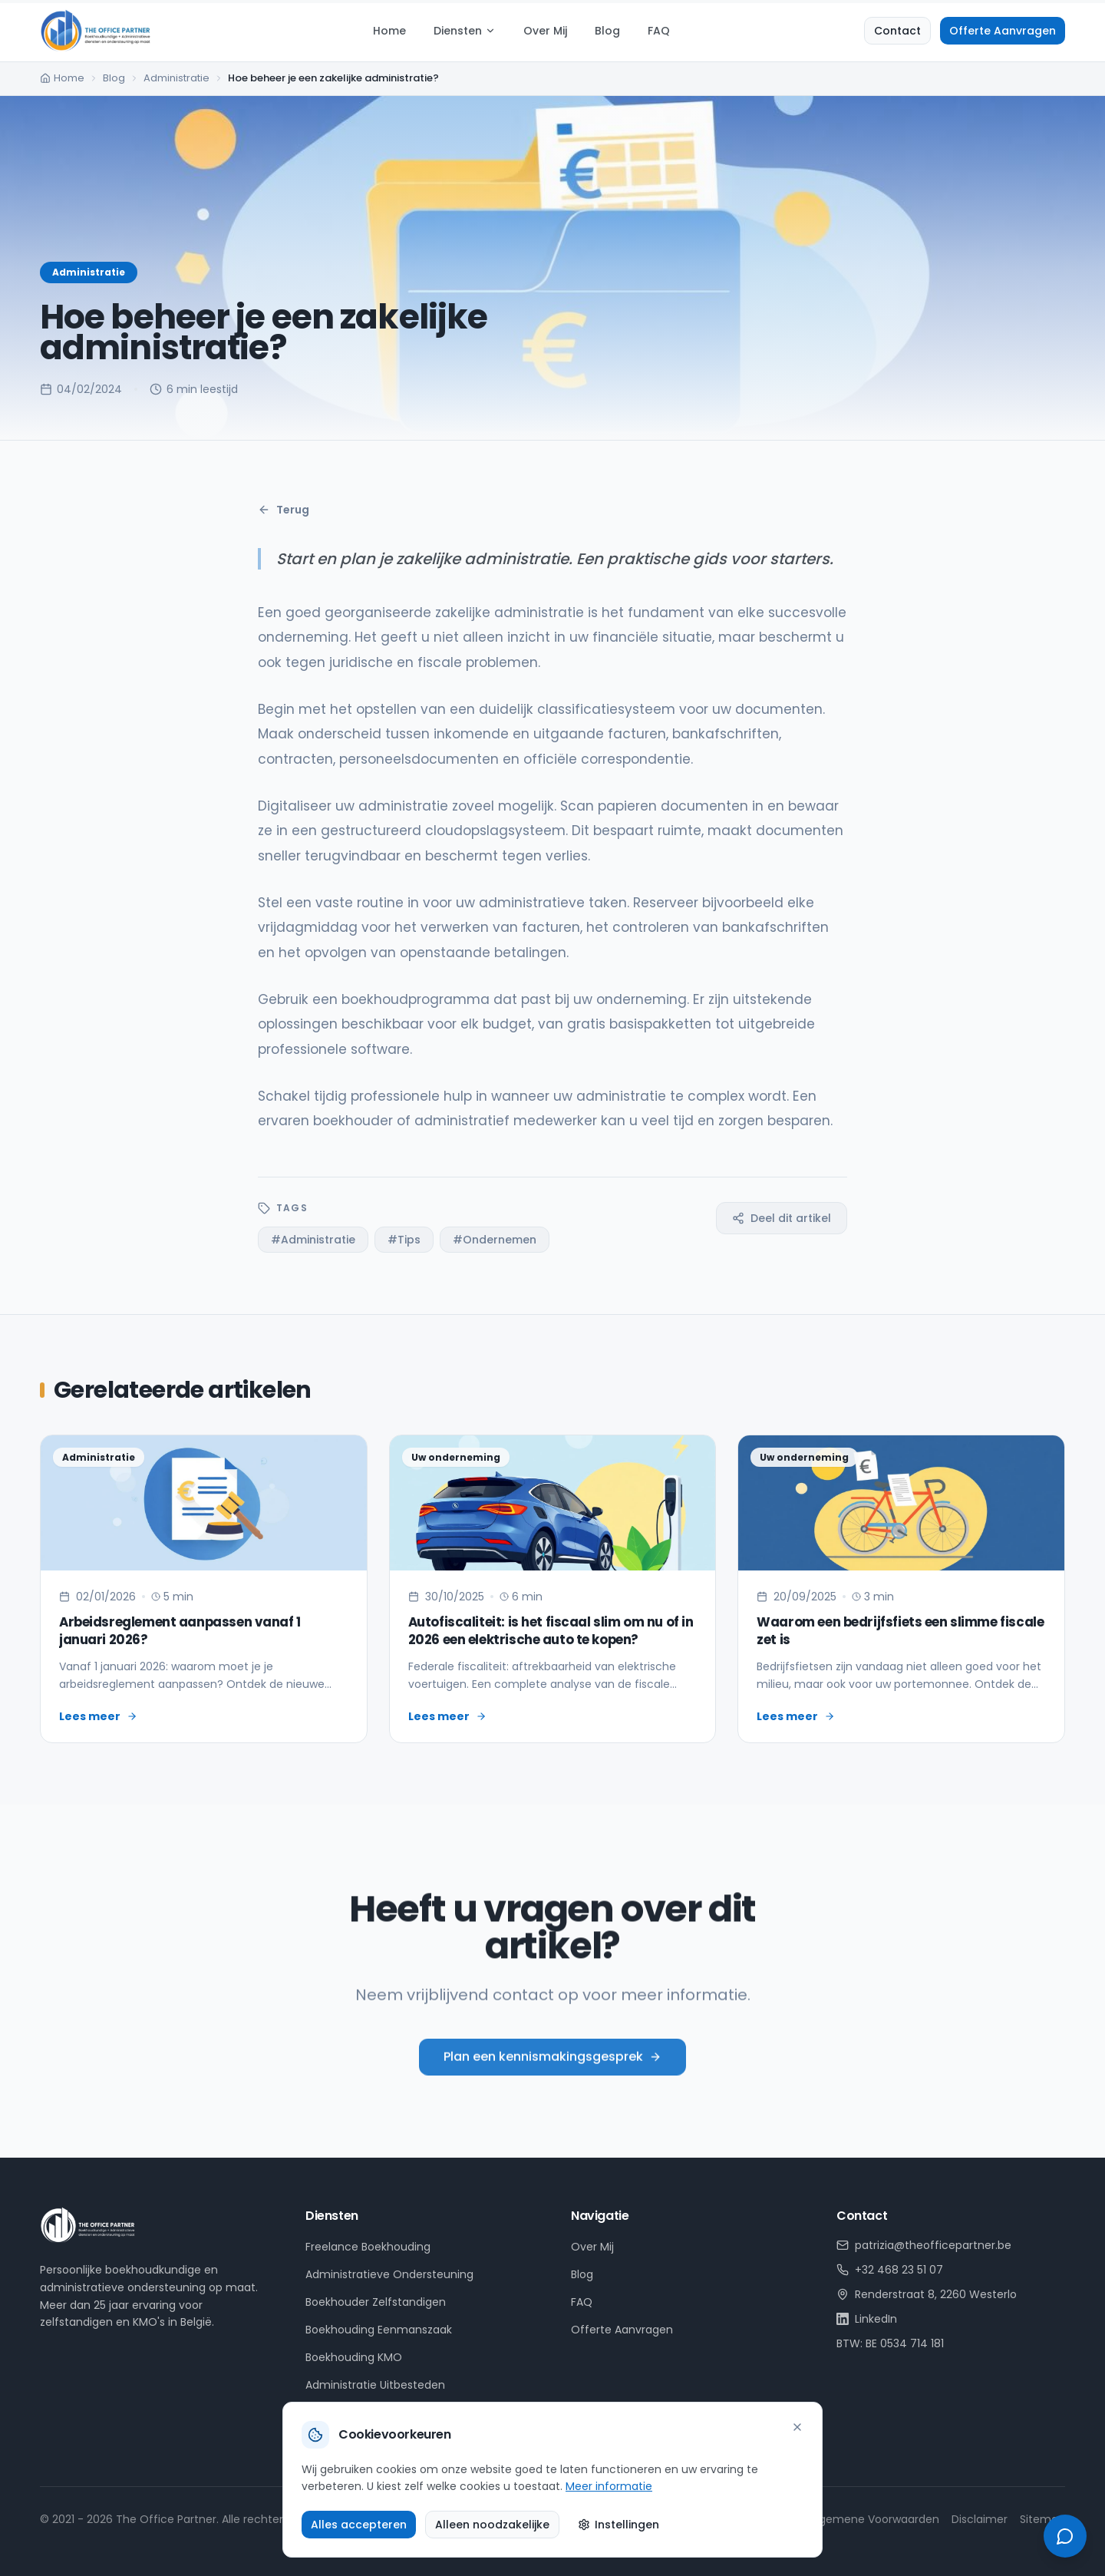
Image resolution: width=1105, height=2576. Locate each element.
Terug (283, 509)
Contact (897, 30)
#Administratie (313, 1239)
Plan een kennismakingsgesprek (552, 2077)
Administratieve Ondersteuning (389, 2274)
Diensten (465, 30)
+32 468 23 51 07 (889, 2269)
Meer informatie (609, 2486)
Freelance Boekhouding (367, 2246)
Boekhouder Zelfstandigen (375, 2302)
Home (389, 30)
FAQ (659, 30)
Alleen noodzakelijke (492, 2524)
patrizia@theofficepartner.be (923, 2245)
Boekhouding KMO (353, 2357)
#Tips (404, 1239)
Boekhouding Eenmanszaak (378, 2329)
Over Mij (545, 30)
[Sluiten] (797, 2427)
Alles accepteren (359, 2524)
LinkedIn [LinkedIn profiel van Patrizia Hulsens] (866, 2319)
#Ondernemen (494, 1239)
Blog (607, 30)
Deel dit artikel (781, 1218)
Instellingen (618, 2524)
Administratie (176, 78)
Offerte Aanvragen (1002, 30)
